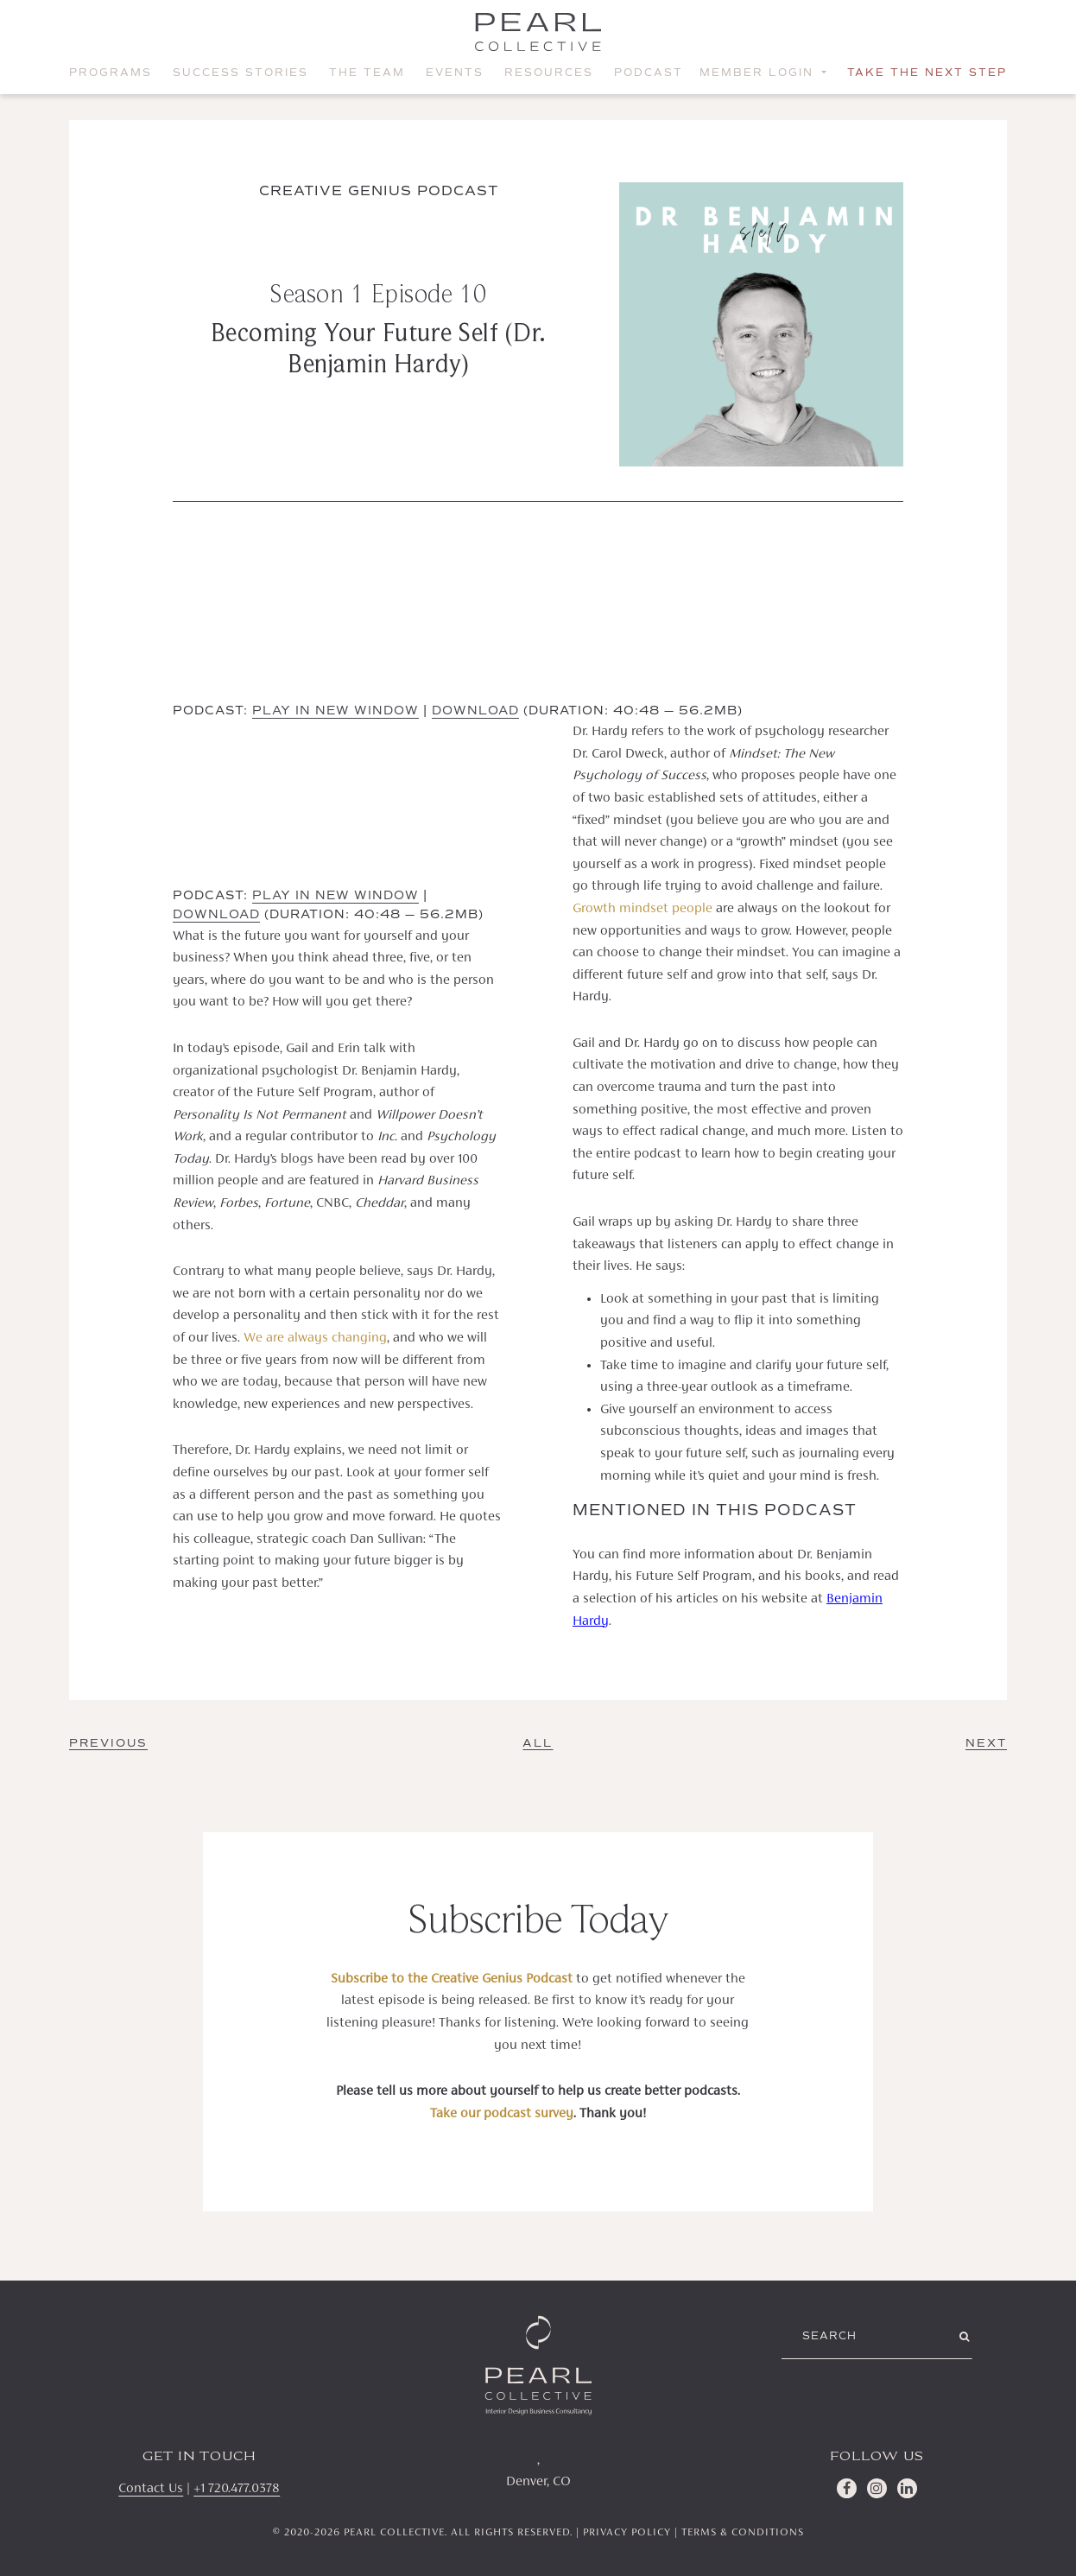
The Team (367, 73)
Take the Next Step (927, 73)
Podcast (648, 73)
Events (455, 73)
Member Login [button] (759, 73)
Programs (110, 73)
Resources (548, 73)
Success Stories (240, 73)
